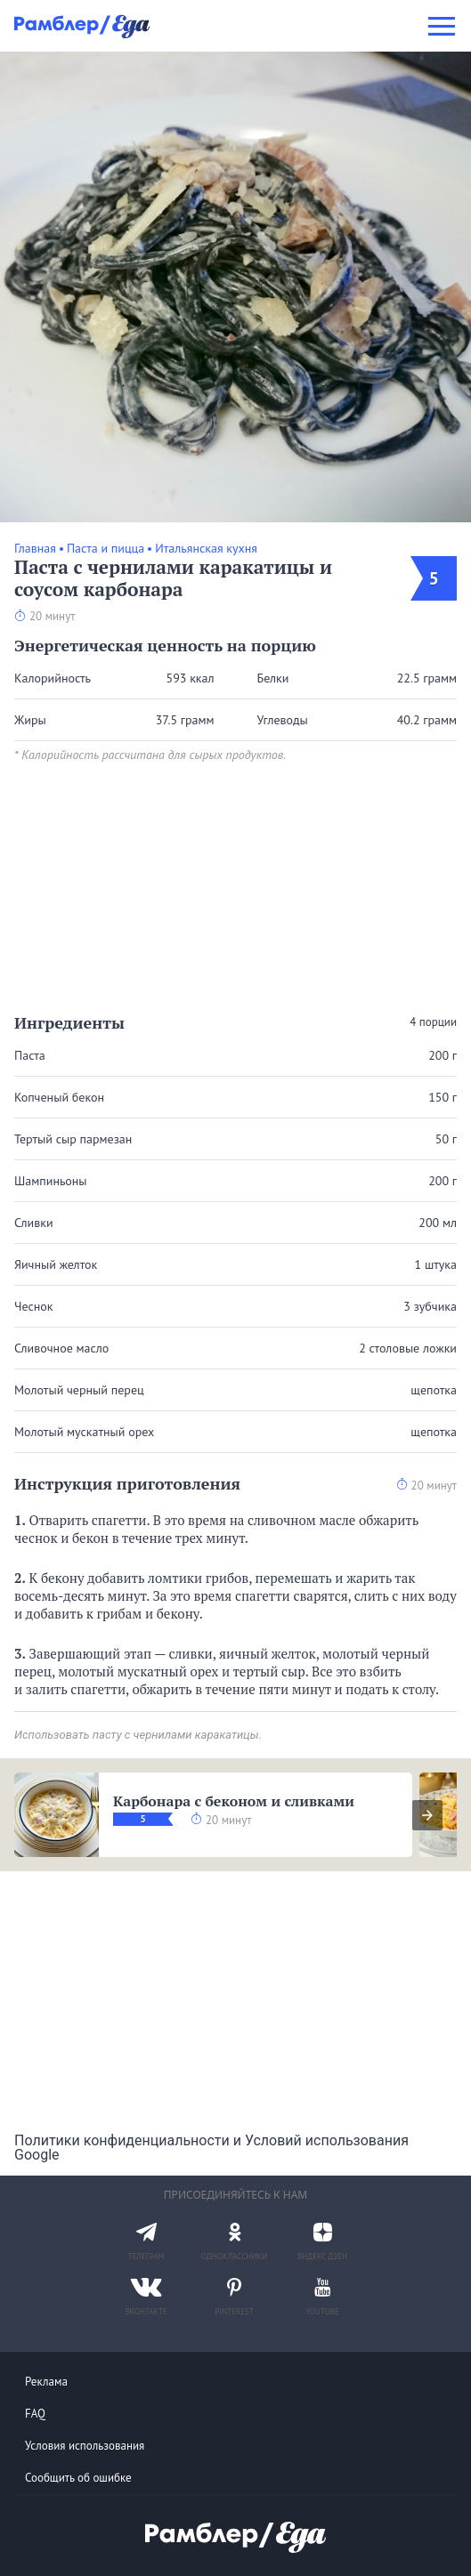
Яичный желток (55, 1264)
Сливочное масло (61, 1348)
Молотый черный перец (79, 1390)
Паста (29, 1055)
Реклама (46, 2381)
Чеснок (33, 1306)
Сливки (33, 1222)
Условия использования (84, 2445)
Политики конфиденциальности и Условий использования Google (211, 2147)
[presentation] (427, 1815)
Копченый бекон (59, 1097)
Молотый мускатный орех (84, 1431)
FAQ (35, 2413)
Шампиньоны (50, 1181)
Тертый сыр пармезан (73, 1139)
